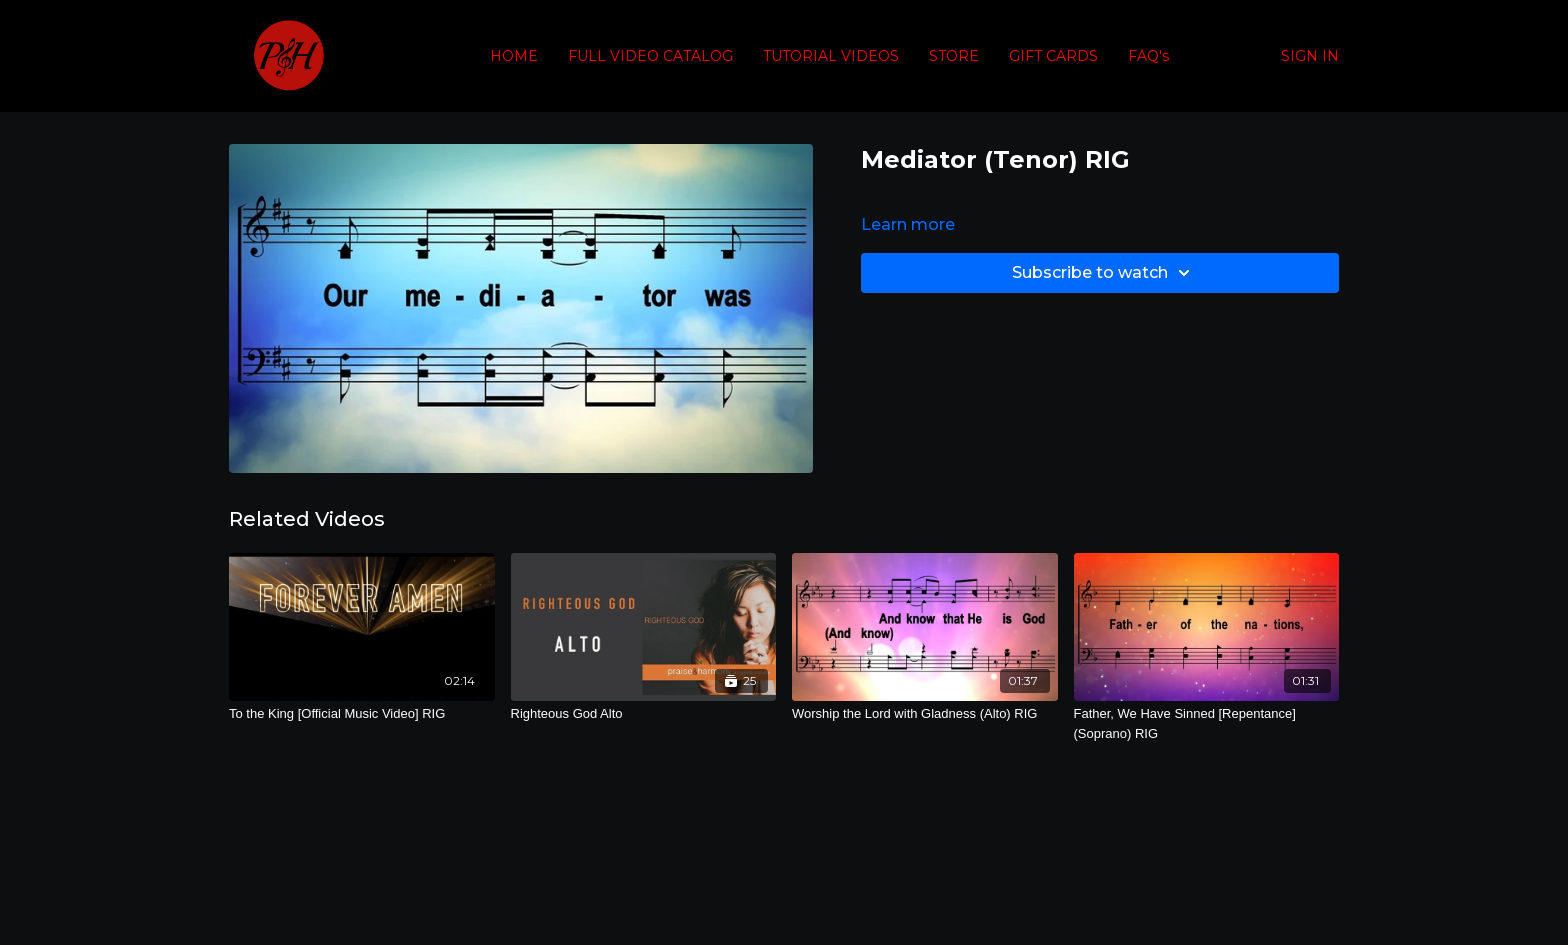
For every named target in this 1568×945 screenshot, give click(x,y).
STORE (954, 56)
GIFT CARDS (1053, 56)
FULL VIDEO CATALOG (650, 56)
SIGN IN (1310, 56)
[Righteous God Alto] (644, 714)
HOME (514, 56)
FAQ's (1148, 56)
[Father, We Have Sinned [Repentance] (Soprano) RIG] (1207, 723)
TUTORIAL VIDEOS (831, 56)
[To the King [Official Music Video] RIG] (362, 714)
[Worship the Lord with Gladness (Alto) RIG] (925, 714)
